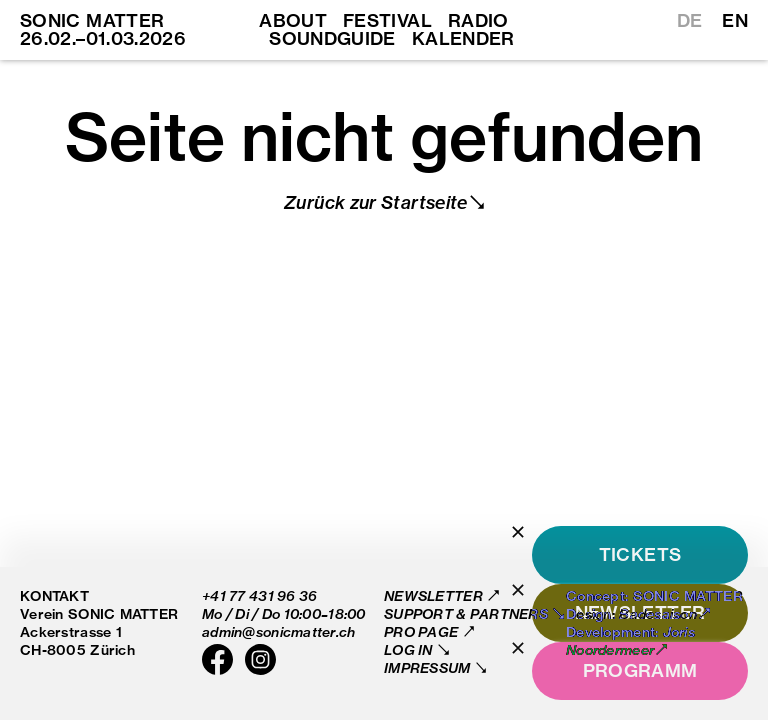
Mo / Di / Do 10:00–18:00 (284, 613)
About (293, 21)
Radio (478, 21)
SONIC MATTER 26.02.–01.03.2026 (103, 29)
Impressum (429, 667)
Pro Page (423, 631)
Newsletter (435, 595)
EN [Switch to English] (735, 21)
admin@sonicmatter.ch (279, 631)
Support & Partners (467, 613)
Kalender (463, 39)
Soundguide (332, 39)
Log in (410, 649)
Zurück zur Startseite (376, 202)
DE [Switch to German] (690, 21)
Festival (387, 21)
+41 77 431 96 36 (259, 595)
